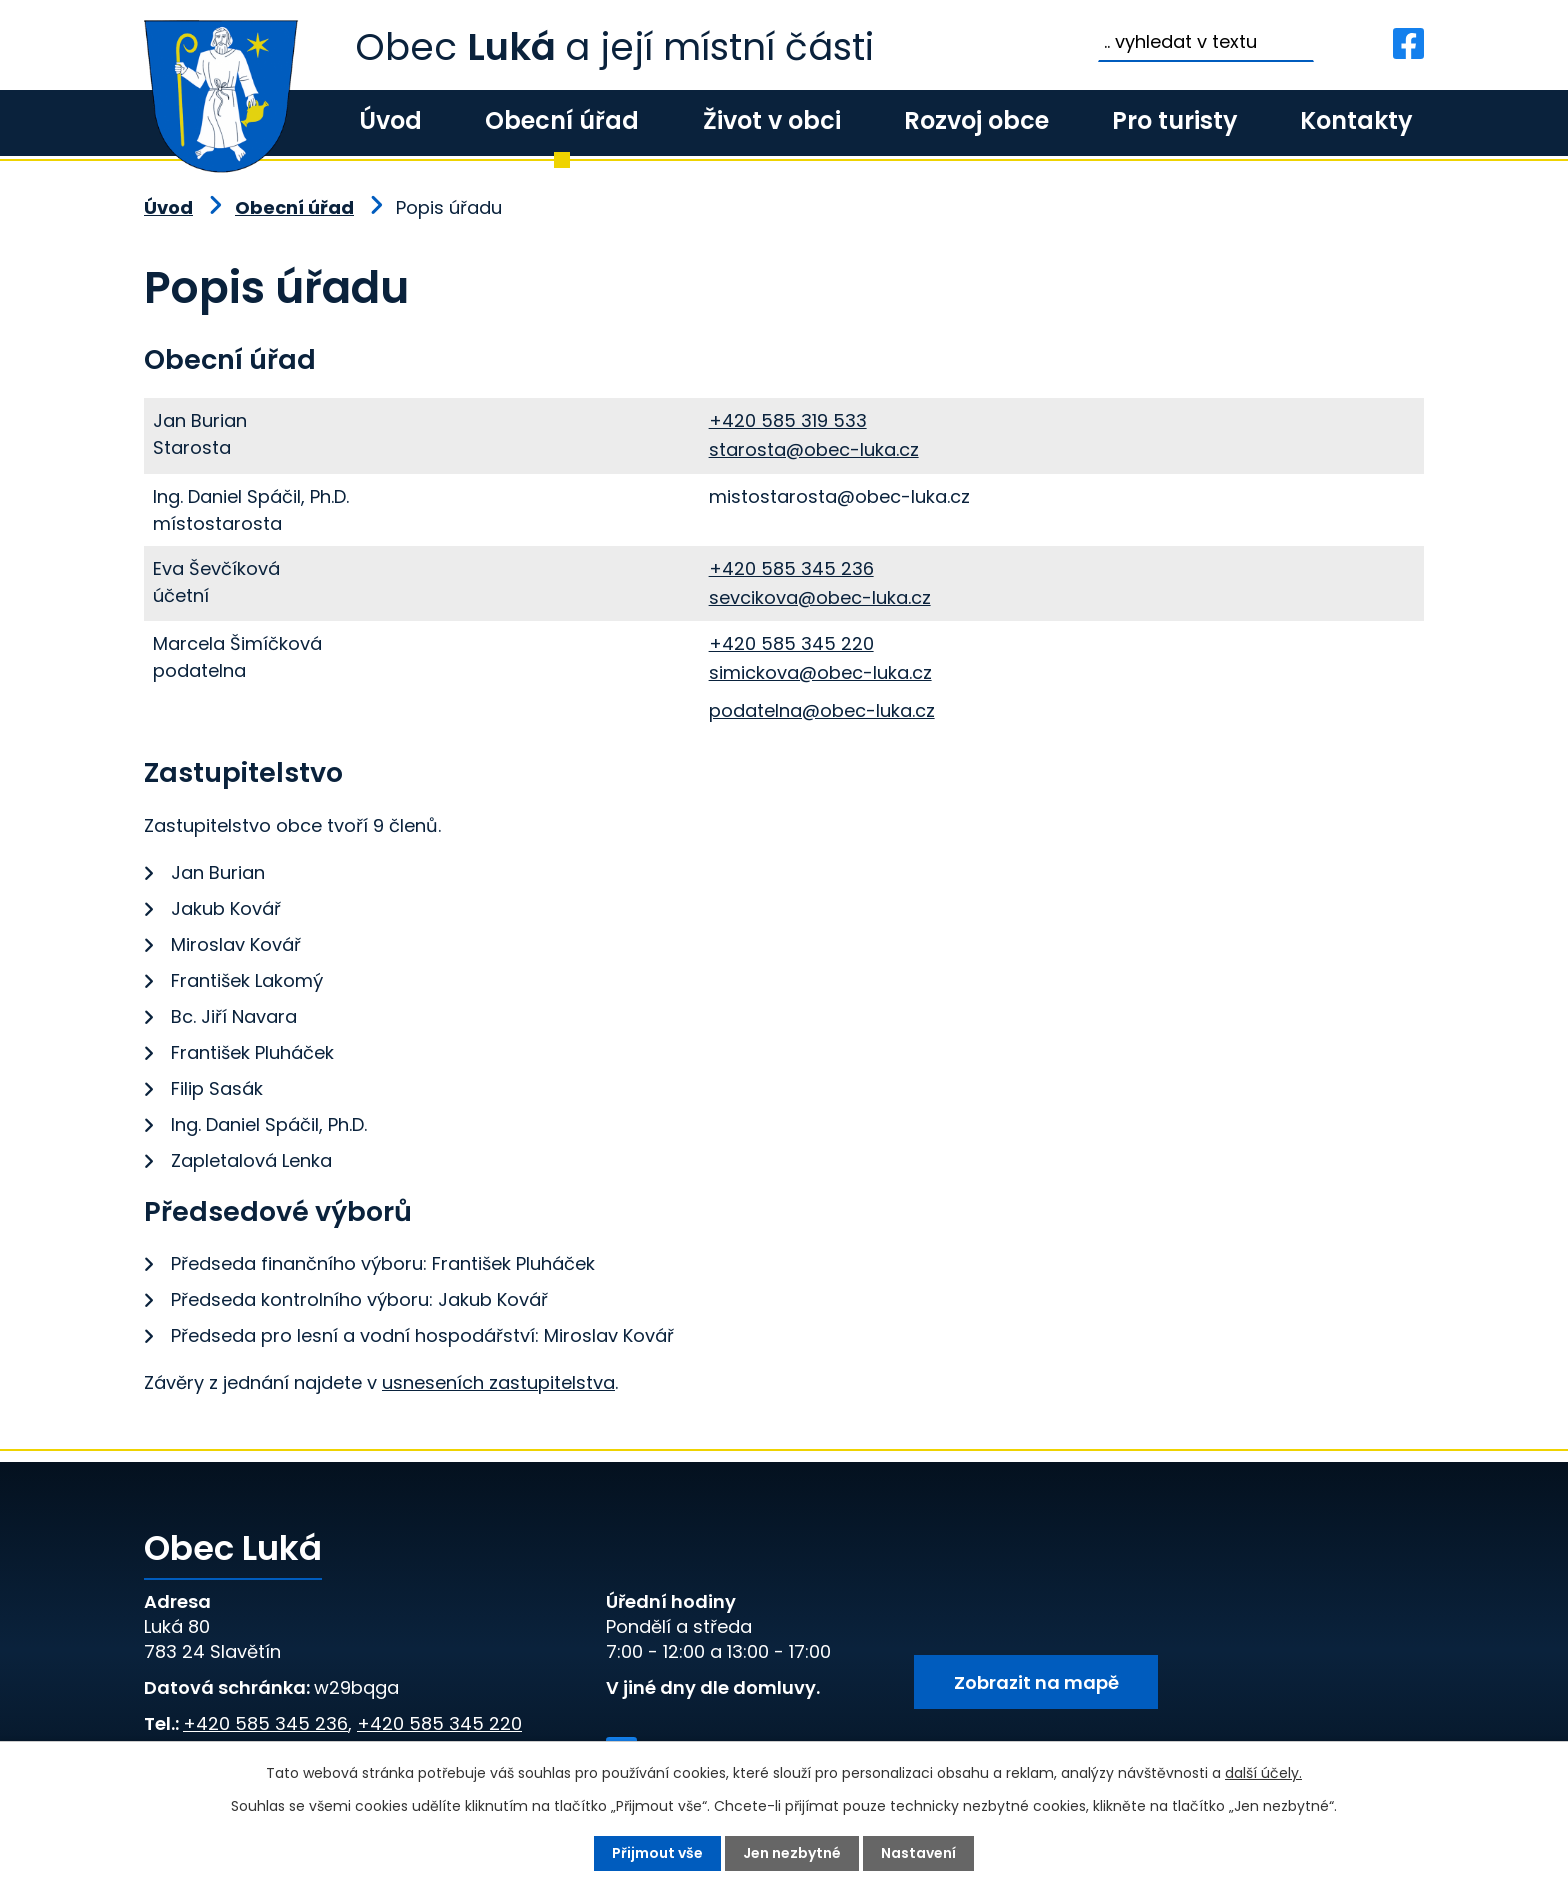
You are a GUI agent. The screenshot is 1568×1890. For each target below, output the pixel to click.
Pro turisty (1174, 120)
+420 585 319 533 (788, 420)
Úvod (390, 120)
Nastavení (918, 1853)
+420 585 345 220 (791, 643)
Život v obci (772, 120)
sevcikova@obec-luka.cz (820, 597)
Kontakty (1356, 120)
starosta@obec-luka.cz (814, 449)
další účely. (1263, 1773)
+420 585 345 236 (791, 568)
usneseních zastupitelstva (498, 1382)
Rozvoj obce (976, 120)
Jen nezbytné (792, 1853)
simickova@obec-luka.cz (820, 672)
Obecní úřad (562, 120)
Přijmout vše (657, 1853)
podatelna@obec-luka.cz (822, 710)
